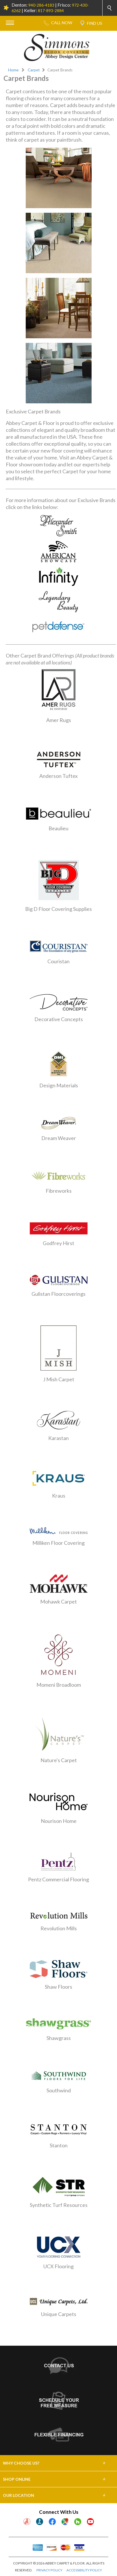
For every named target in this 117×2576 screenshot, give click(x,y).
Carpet (34, 70)
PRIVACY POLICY (49, 2570)
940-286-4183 (41, 5)
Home (13, 70)
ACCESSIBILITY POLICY (84, 2570)
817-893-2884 (51, 10)
